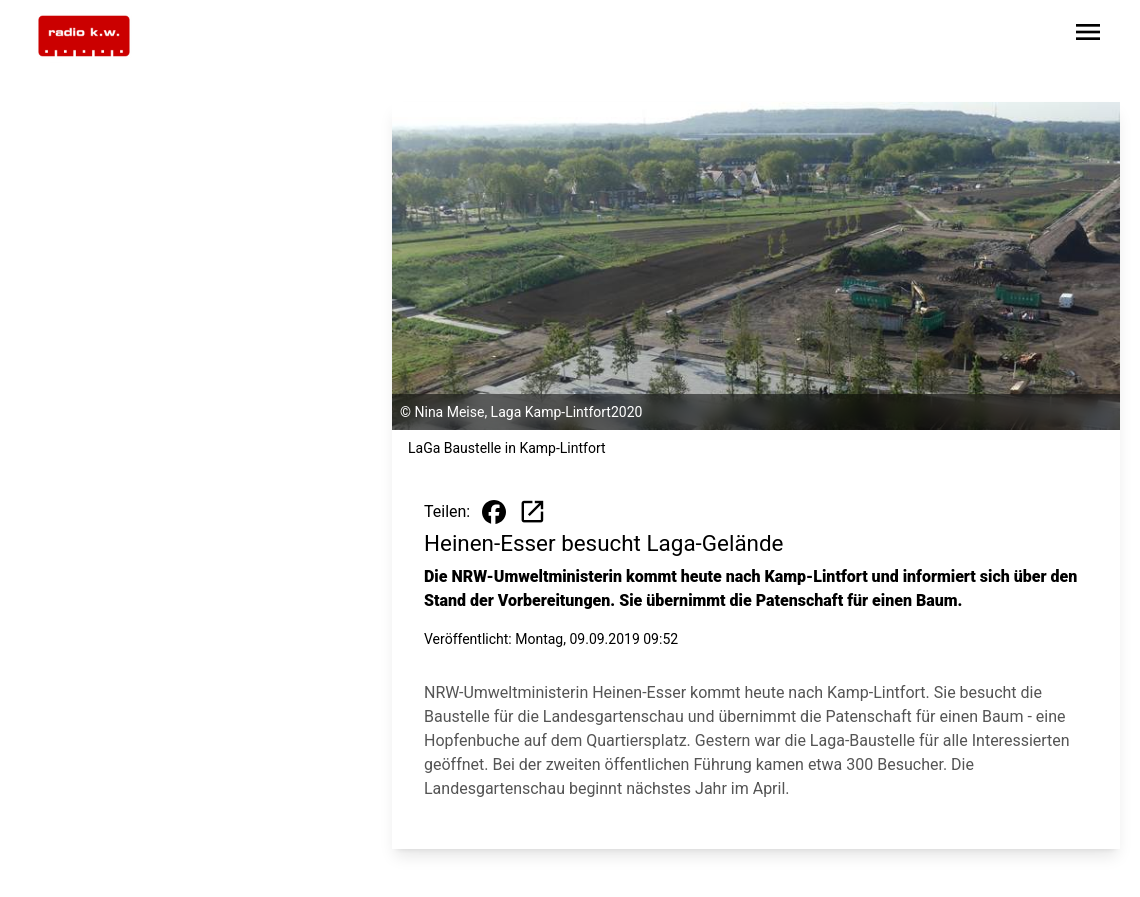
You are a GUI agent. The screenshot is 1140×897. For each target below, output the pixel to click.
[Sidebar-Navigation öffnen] (1088, 35)
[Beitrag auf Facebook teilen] (494, 512)
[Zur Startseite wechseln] (84, 36)
